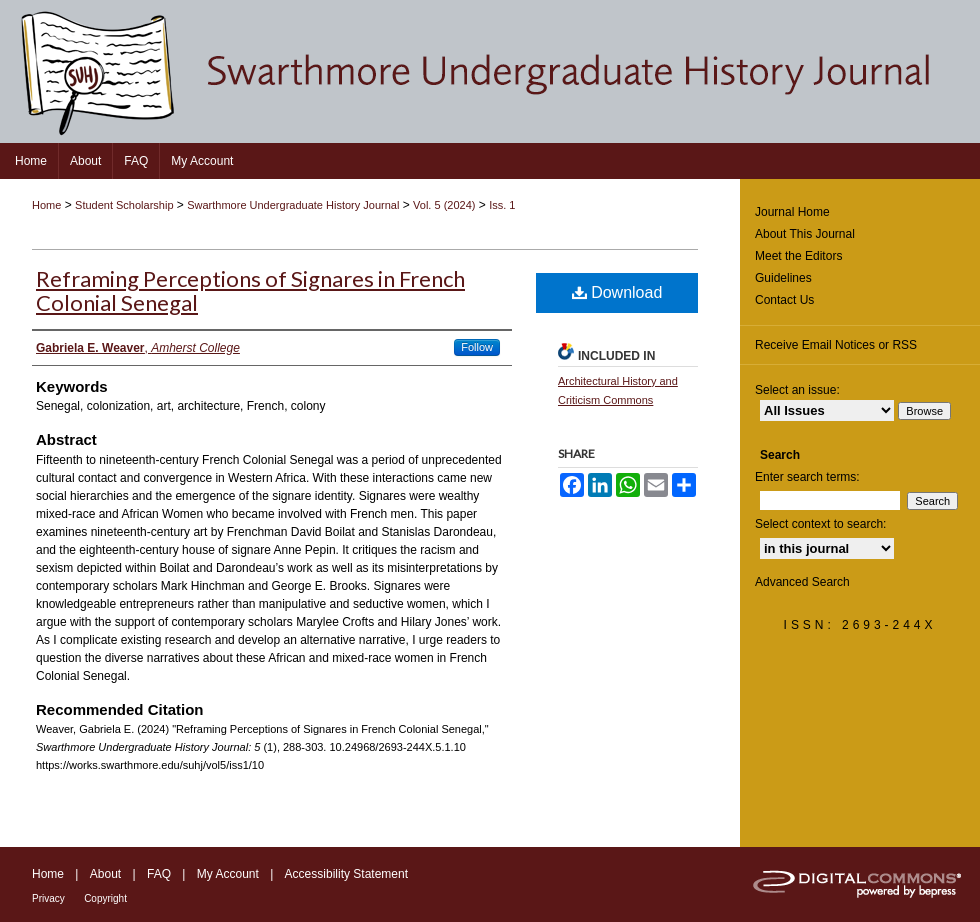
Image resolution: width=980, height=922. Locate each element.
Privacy (48, 898)
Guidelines (783, 278)
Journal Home (792, 212)
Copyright (105, 898)
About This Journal (805, 234)
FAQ (159, 874)
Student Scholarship (124, 205)
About (105, 874)
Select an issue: (797, 390)
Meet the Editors (798, 256)
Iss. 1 (502, 205)
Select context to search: (820, 524)
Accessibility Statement (346, 874)
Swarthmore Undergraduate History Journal (293, 205)
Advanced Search (802, 582)
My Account (228, 874)
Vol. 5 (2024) (444, 205)
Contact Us (784, 300)
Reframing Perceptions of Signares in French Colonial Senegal (250, 290)
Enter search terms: (807, 477)
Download (617, 292)
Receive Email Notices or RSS (836, 345)
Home (46, 205)
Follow (477, 347)
